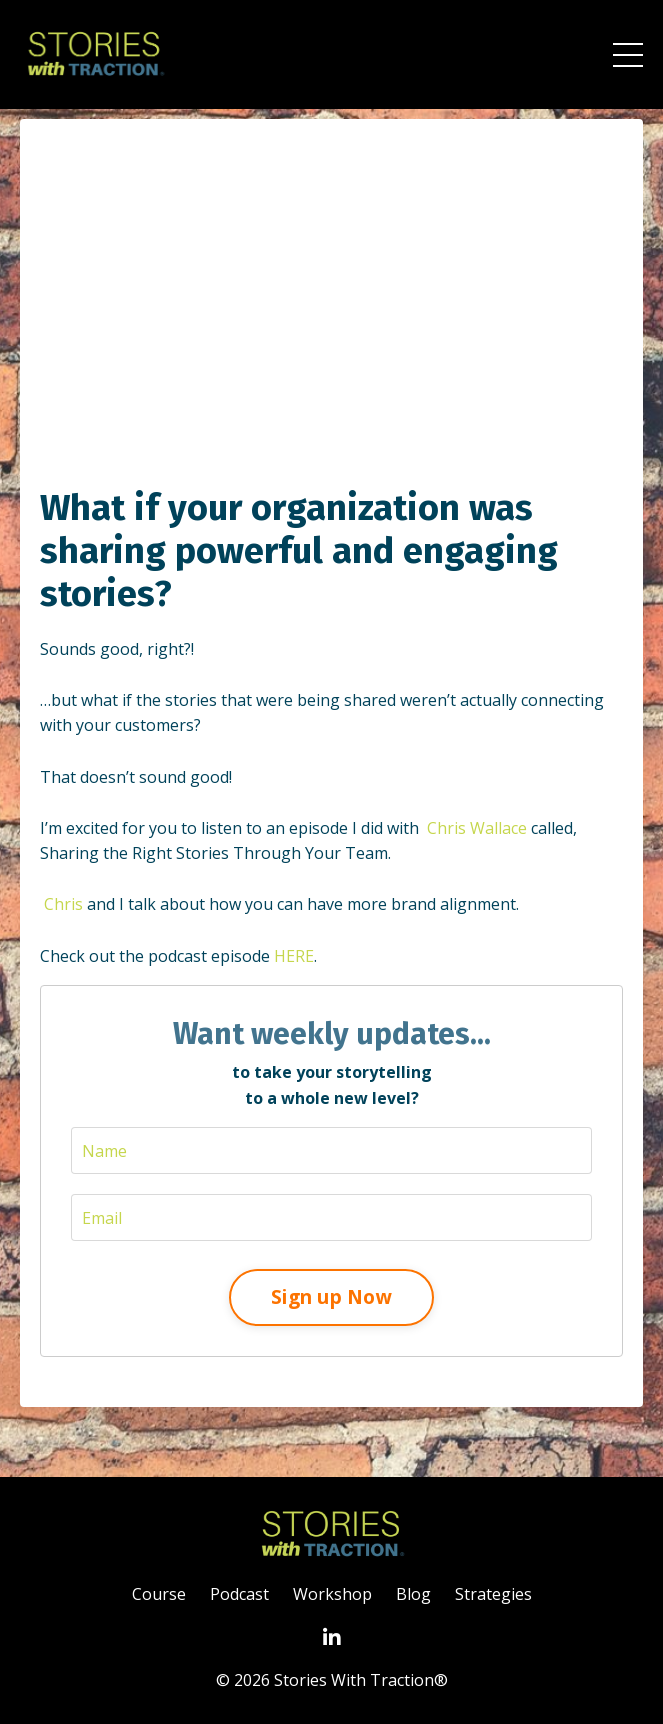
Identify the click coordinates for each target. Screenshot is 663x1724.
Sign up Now (331, 1296)
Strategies (493, 1594)
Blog (413, 1594)
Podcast (239, 1594)
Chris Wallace (477, 828)
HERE (294, 956)
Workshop (332, 1594)
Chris (63, 904)
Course (159, 1594)
